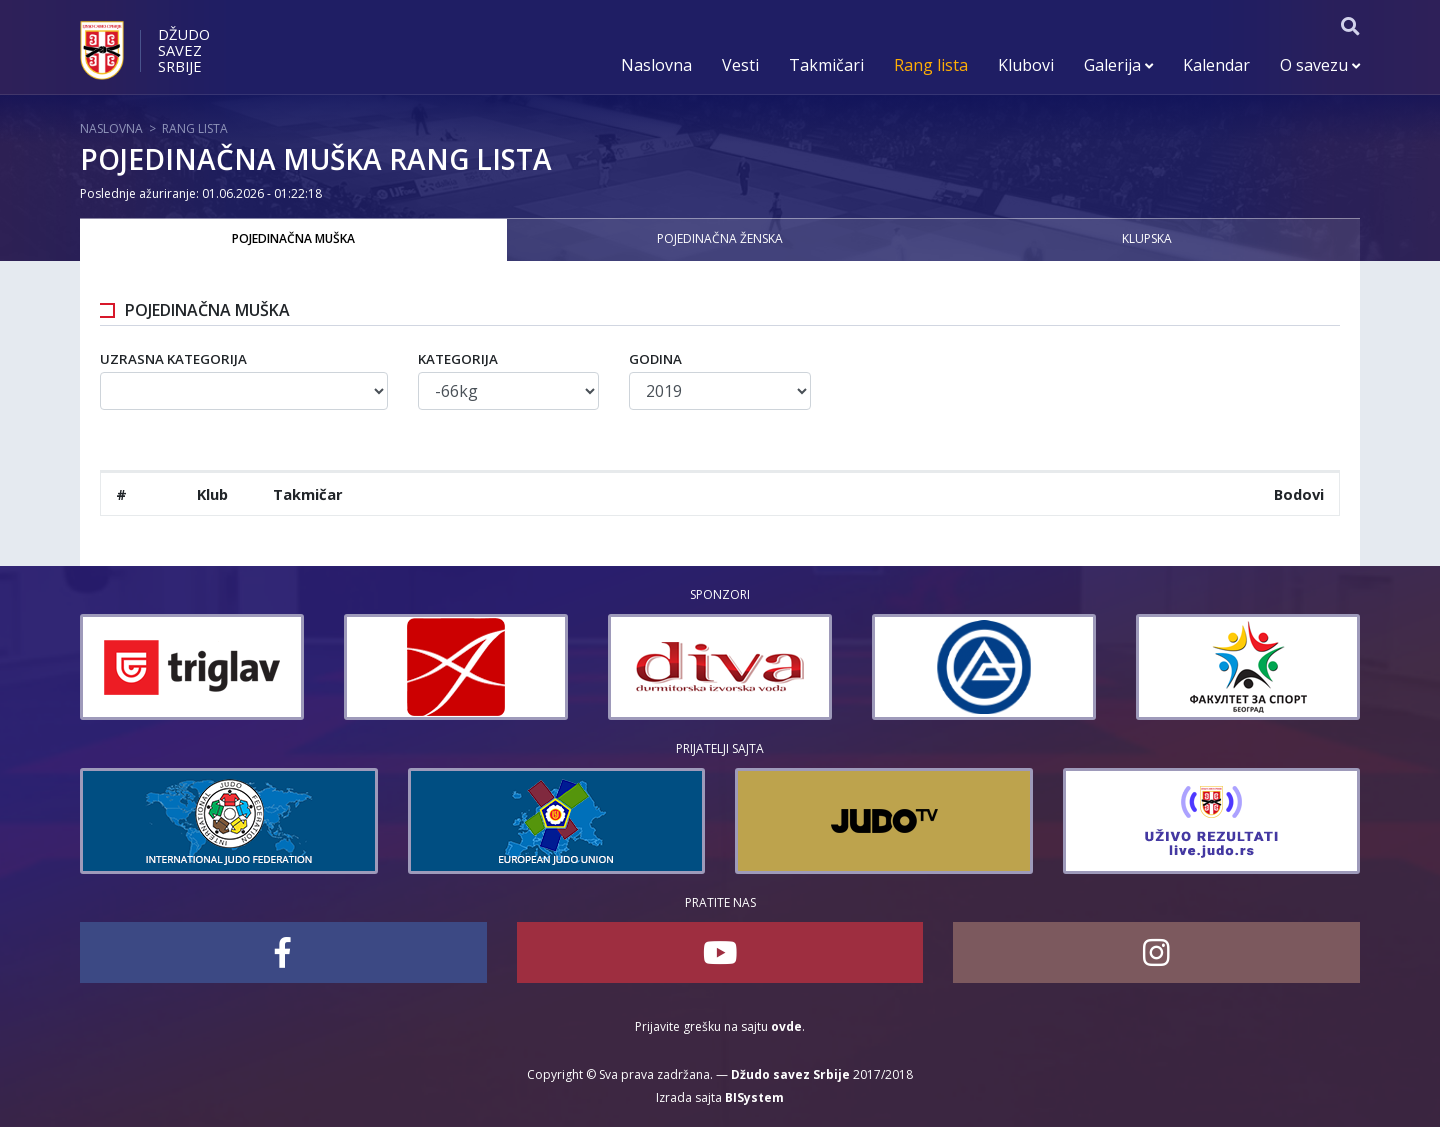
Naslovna (656, 65)
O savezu (1320, 65)
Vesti (740, 65)
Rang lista (931, 65)
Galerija (1118, 65)
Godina (655, 359)
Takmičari (826, 65)
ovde (786, 1026)
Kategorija (458, 359)
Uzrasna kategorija (173, 359)
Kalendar (1216, 65)
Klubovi (1026, 65)
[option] (192, 667)
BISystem (754, 1097)
